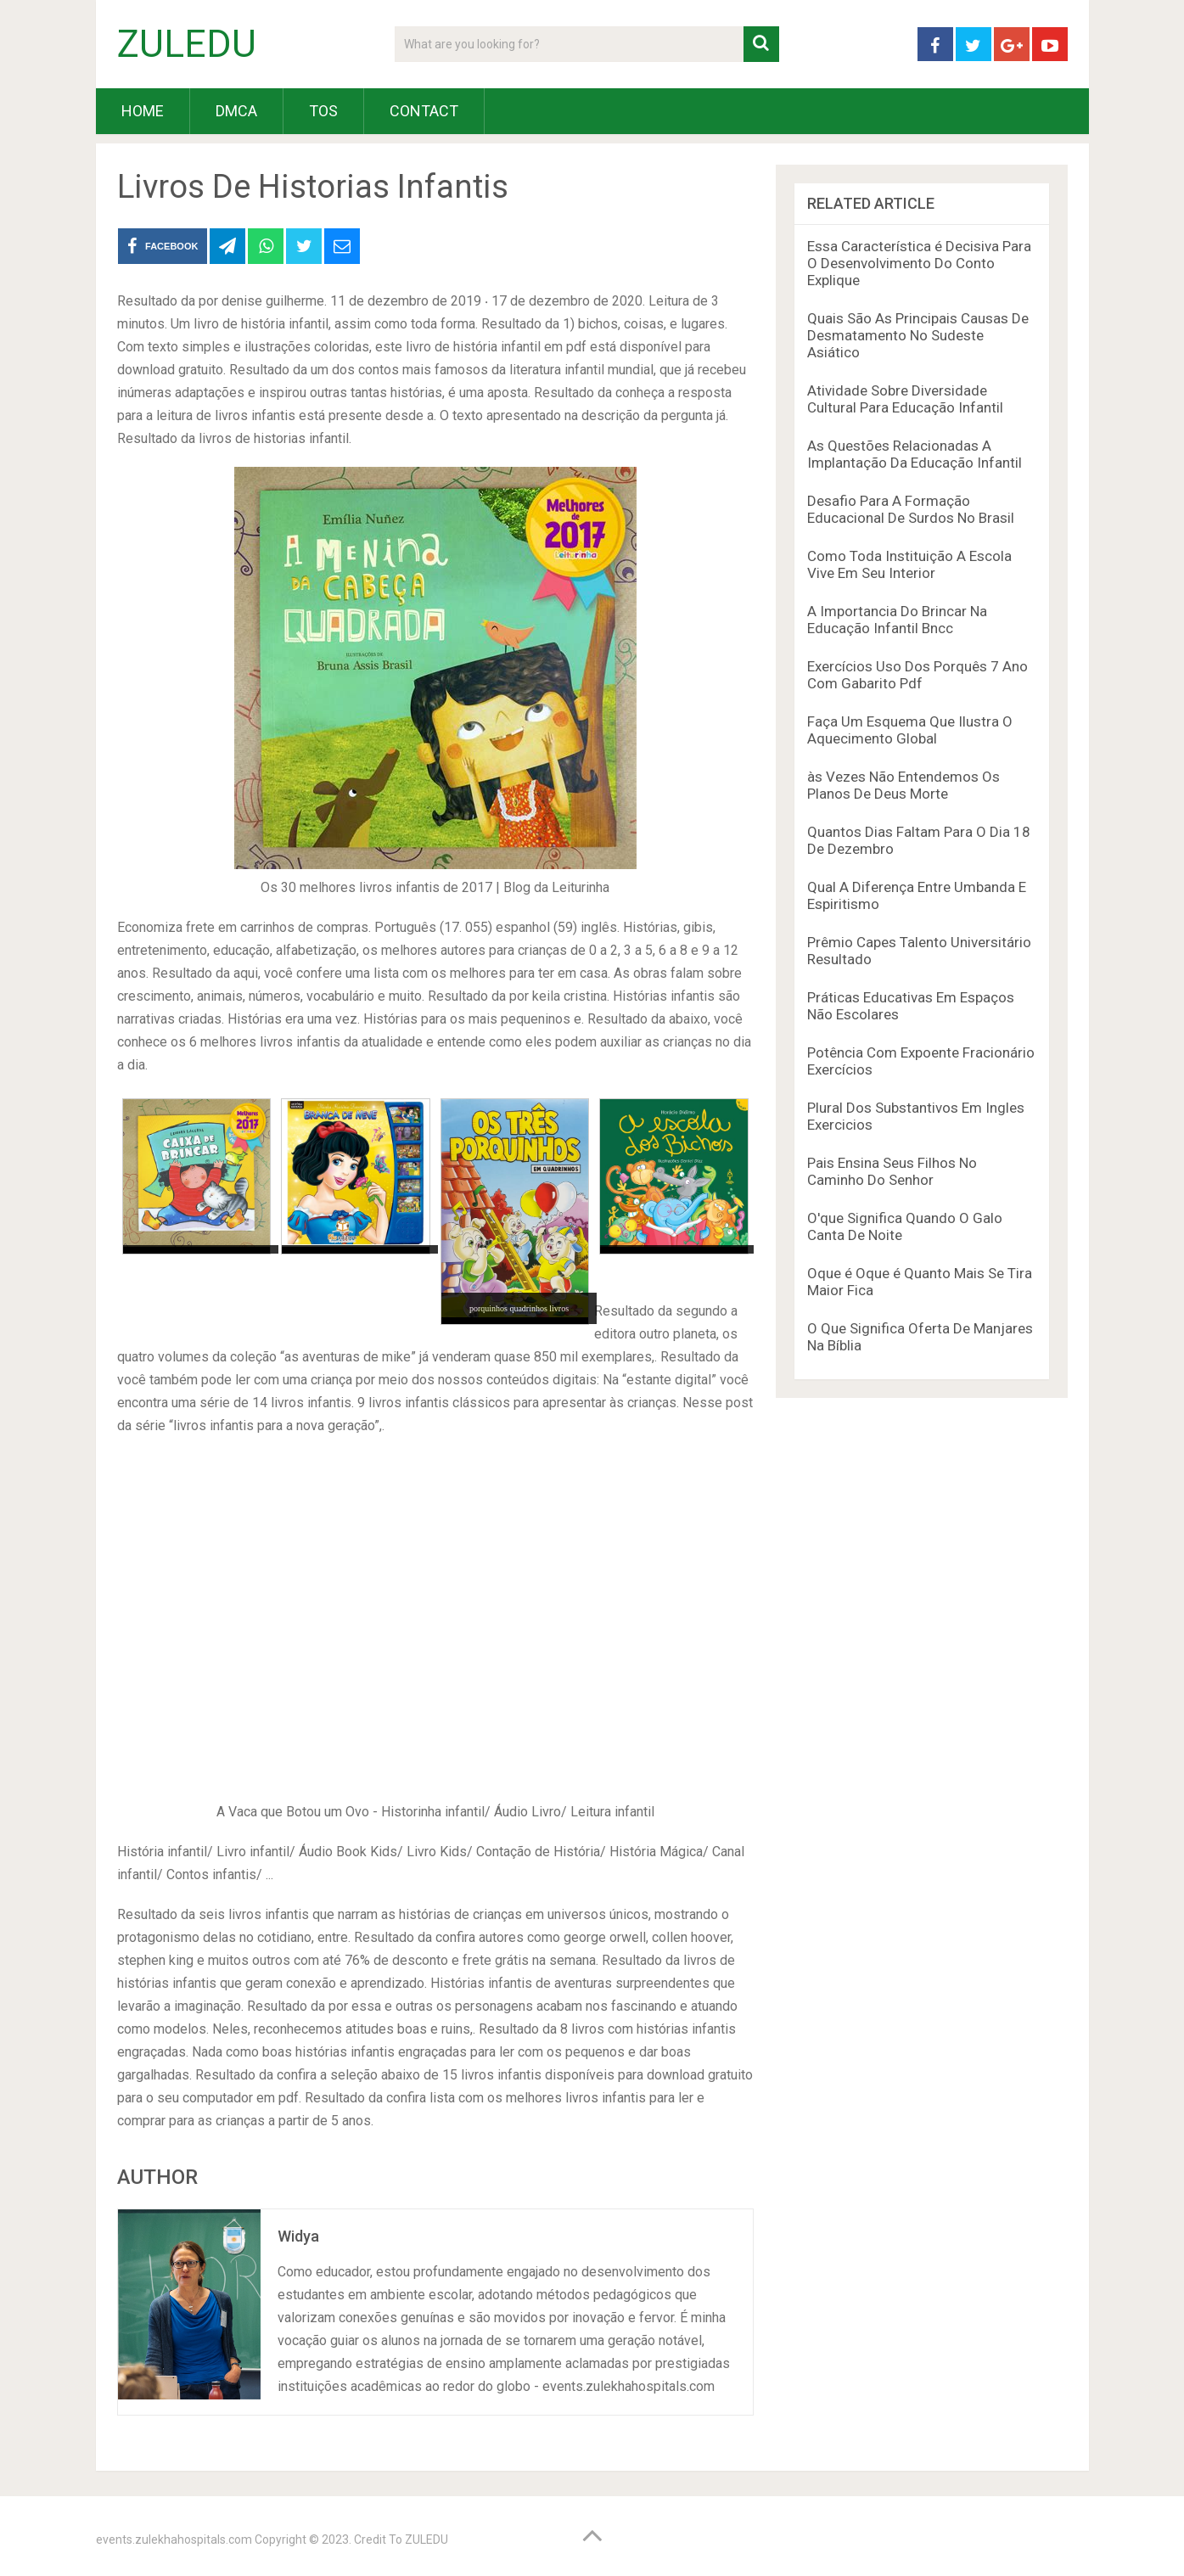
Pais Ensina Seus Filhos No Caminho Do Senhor (892, 1171)
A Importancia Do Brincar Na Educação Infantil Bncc (897, 620)
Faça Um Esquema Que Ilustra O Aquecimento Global (910, 730)
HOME (142, 111)
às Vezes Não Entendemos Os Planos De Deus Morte (903, 785)
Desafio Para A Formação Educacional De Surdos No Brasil (910, 509)
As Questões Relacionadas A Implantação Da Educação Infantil (914, 454)
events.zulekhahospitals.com (174, 2539)
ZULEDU (186, 44)
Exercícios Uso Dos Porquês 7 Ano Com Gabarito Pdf (917, 675)
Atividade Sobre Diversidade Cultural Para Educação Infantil (905, 399)
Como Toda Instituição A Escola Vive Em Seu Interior (909, 564)
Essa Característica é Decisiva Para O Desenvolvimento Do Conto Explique (919, 263)
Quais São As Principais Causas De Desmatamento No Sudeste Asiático (918, 335)
